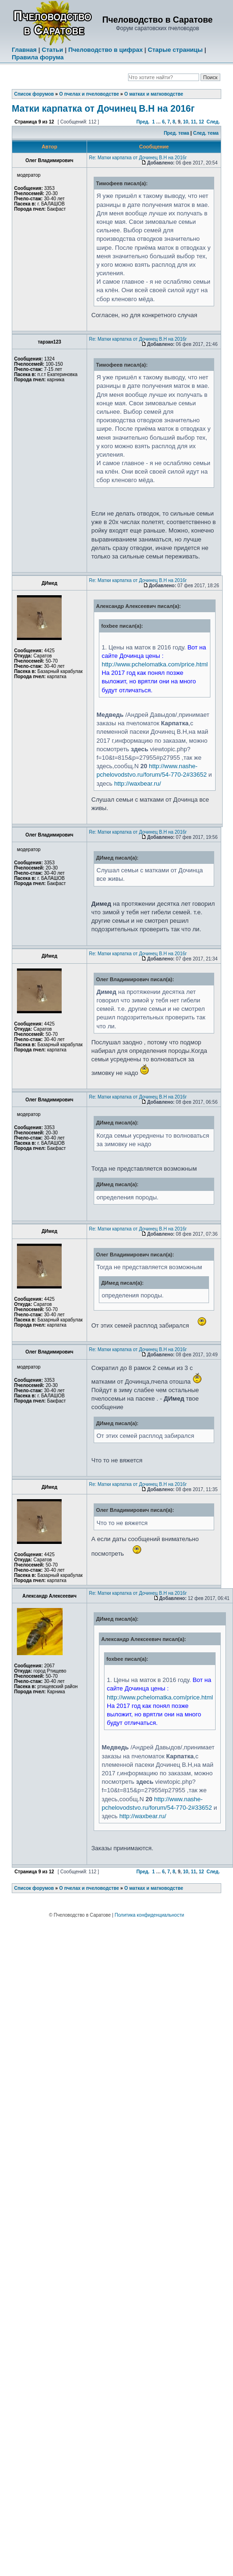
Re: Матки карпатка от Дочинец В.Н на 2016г (138, 157)
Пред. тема (176, 133)
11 (193, 121)
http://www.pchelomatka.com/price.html (155, 664)
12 (201, 121)
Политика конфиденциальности (150, 1915)
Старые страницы (175, 49)
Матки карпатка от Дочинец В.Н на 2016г (103, 108)
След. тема (205, 133)
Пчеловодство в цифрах (105, 49)
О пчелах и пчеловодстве (89, 94)
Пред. (143, 121)
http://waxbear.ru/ (137, 783)
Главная (24, 49)
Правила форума (38, 57)
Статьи (52, 49)
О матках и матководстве (153, 94)
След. (213, 121)
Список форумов (34, 94)
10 (185, 121)
